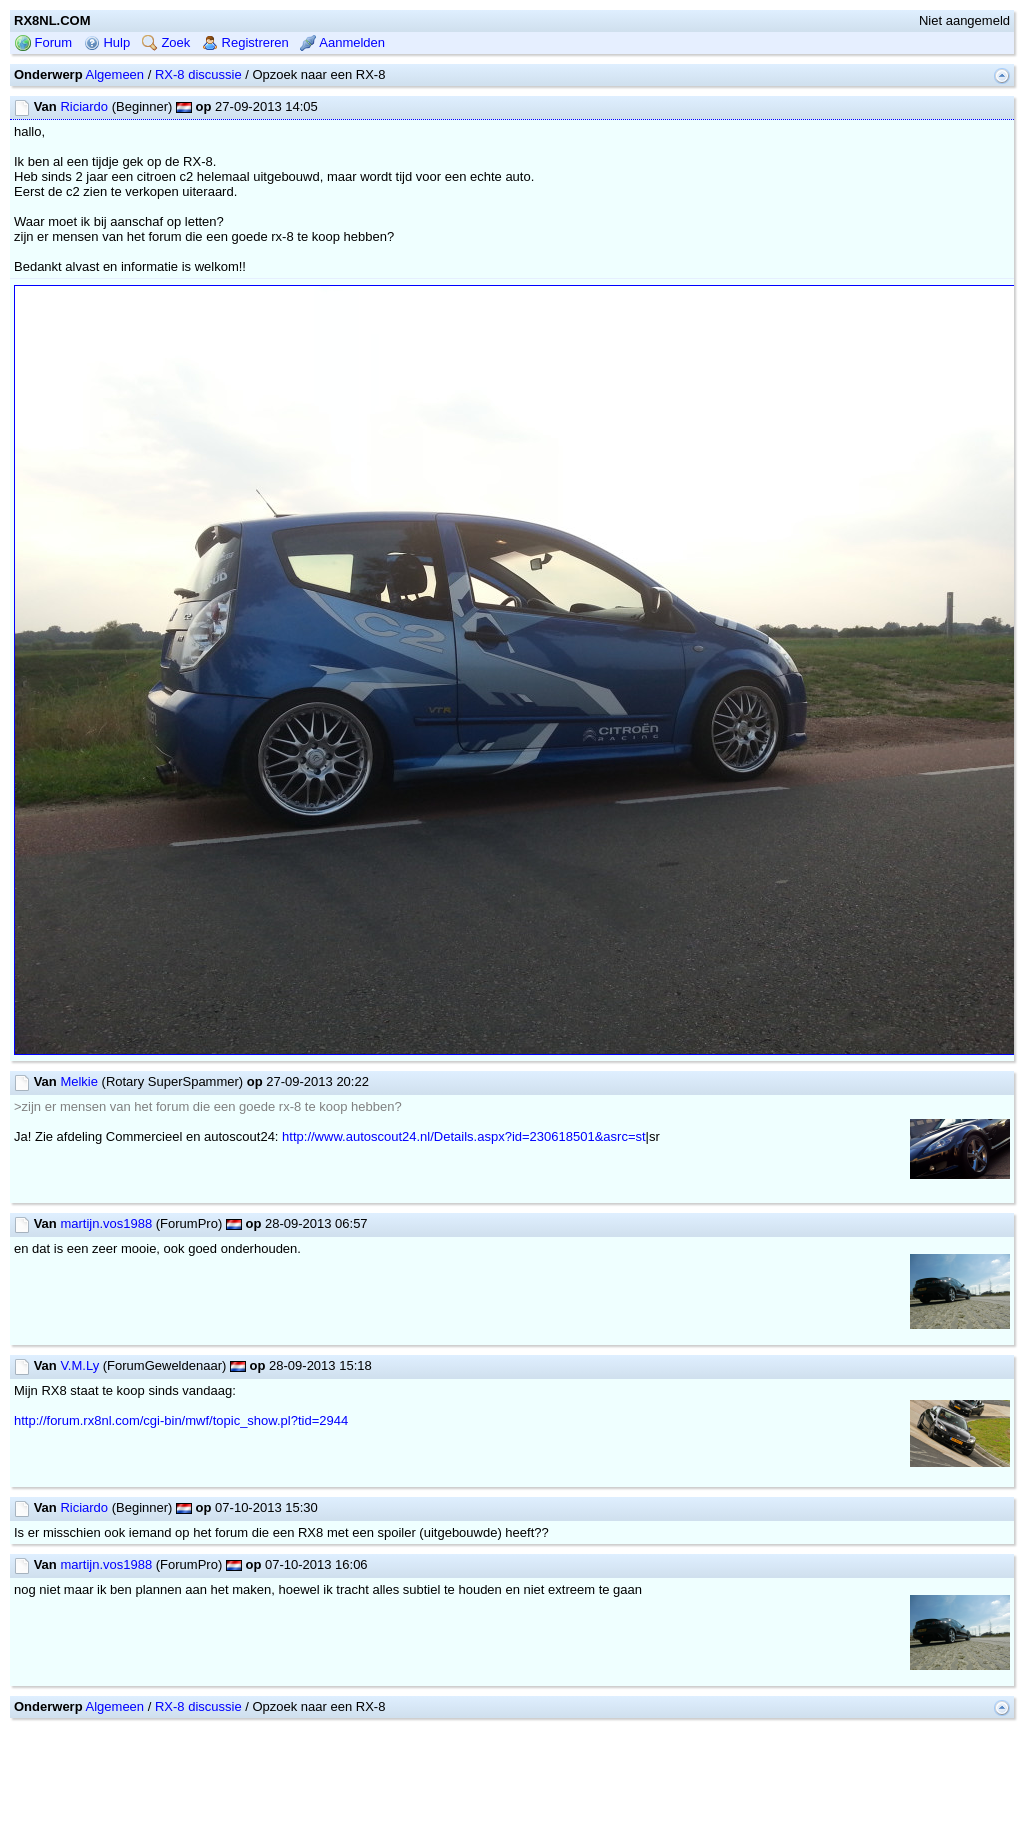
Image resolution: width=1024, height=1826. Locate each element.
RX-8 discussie (198, 74)
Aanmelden (342, 42)
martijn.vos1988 (106, 1223)
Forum (43, 42)
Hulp (107, 42)
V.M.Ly (79, 1365)
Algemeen (115, 74)
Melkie (79, 1081)
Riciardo (84, 106)
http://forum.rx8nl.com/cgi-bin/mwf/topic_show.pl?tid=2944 (181, 1420)
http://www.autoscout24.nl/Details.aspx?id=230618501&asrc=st (464, 1136)
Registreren (245, 42)
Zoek (166, 42)
